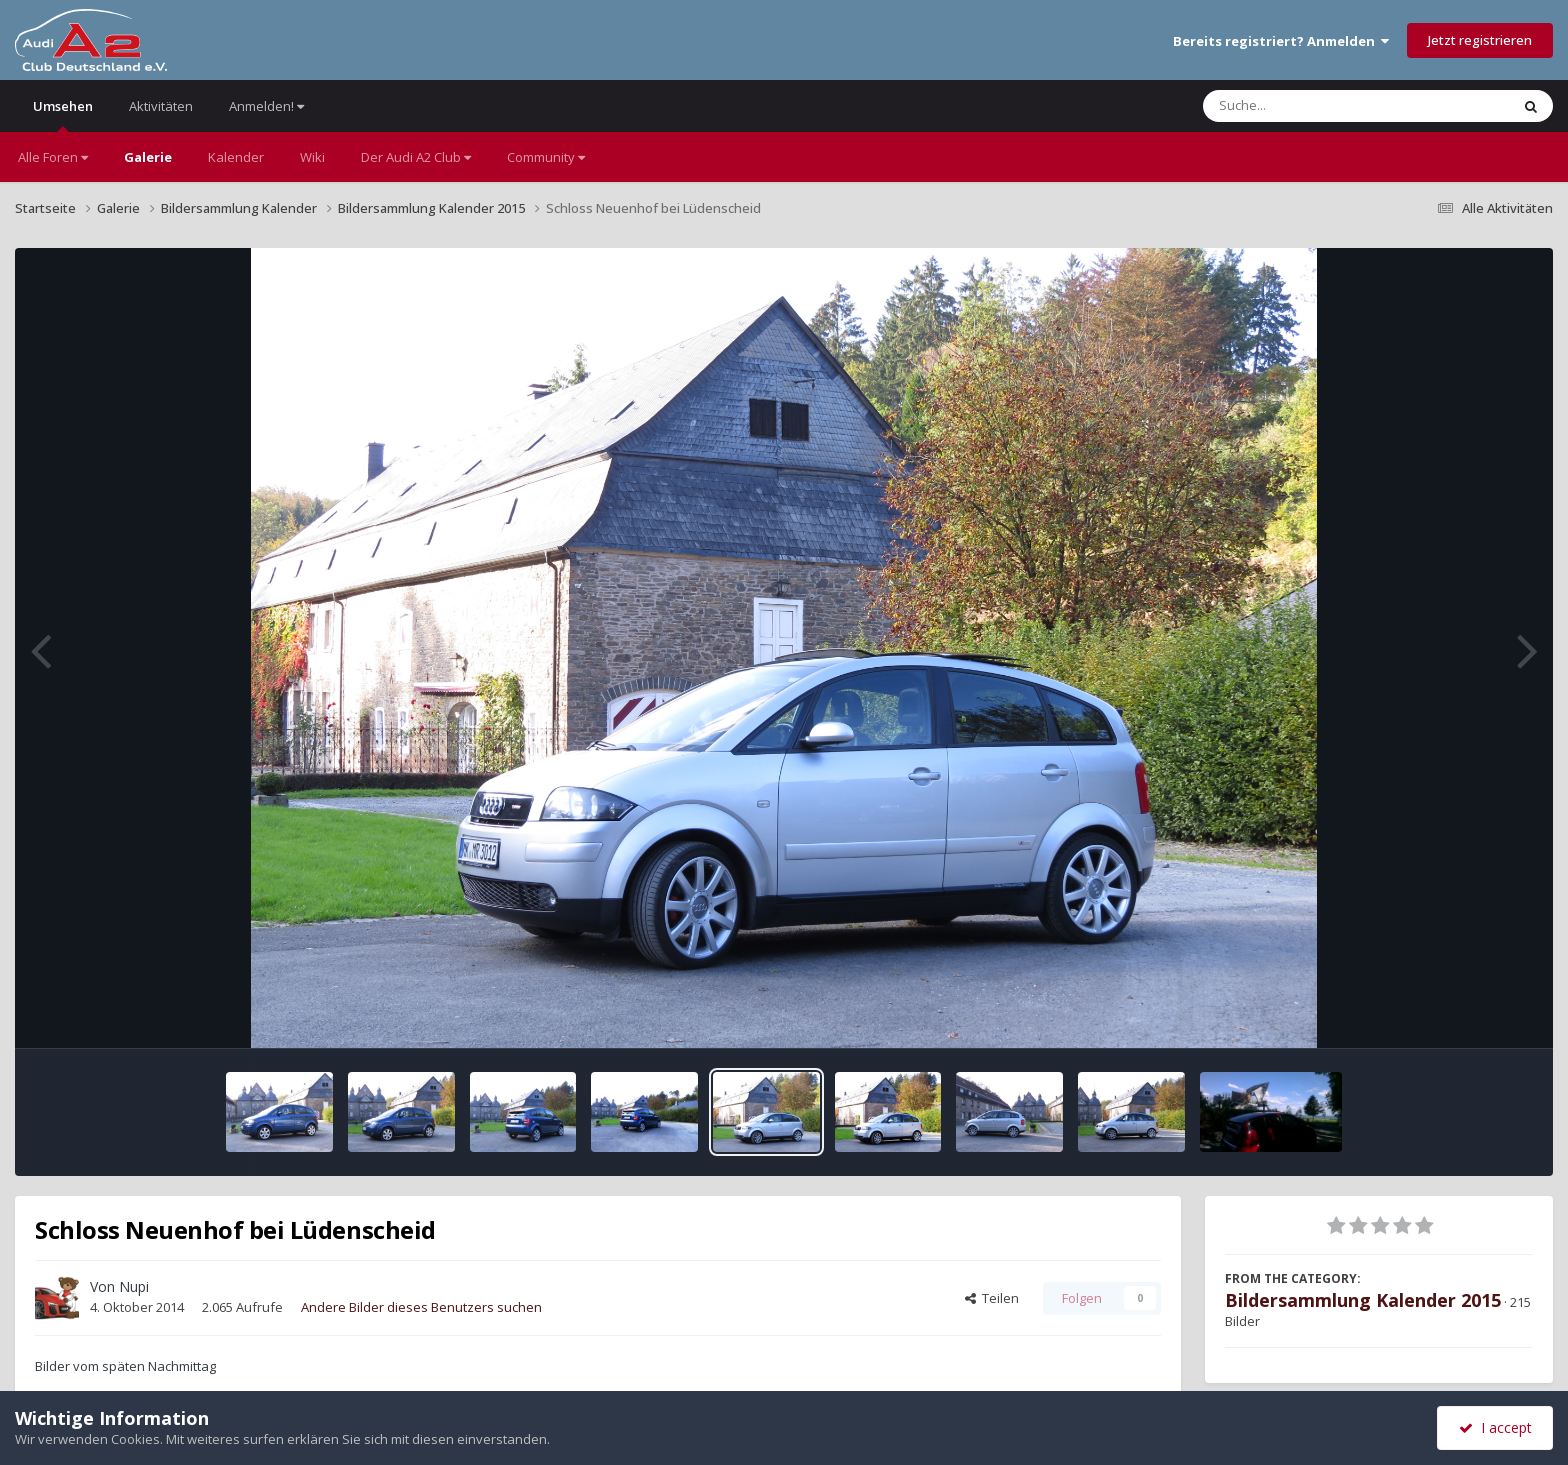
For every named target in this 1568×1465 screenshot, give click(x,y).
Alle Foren (53, 157)
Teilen (992, 1298)
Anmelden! (266, 106)
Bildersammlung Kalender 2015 (1363, 1300)
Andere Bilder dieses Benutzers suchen (421, 1307)
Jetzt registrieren (1480, 40)
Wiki (312, 157)
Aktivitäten (161, 106)
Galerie (148, 157)
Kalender (236, 157)
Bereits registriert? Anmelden (1281, 41)
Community (546, 157)
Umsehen (63, 114)
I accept (1495, 1427)
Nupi (134, 1286)
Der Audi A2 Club (416, 157)
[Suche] (1315, 106)
